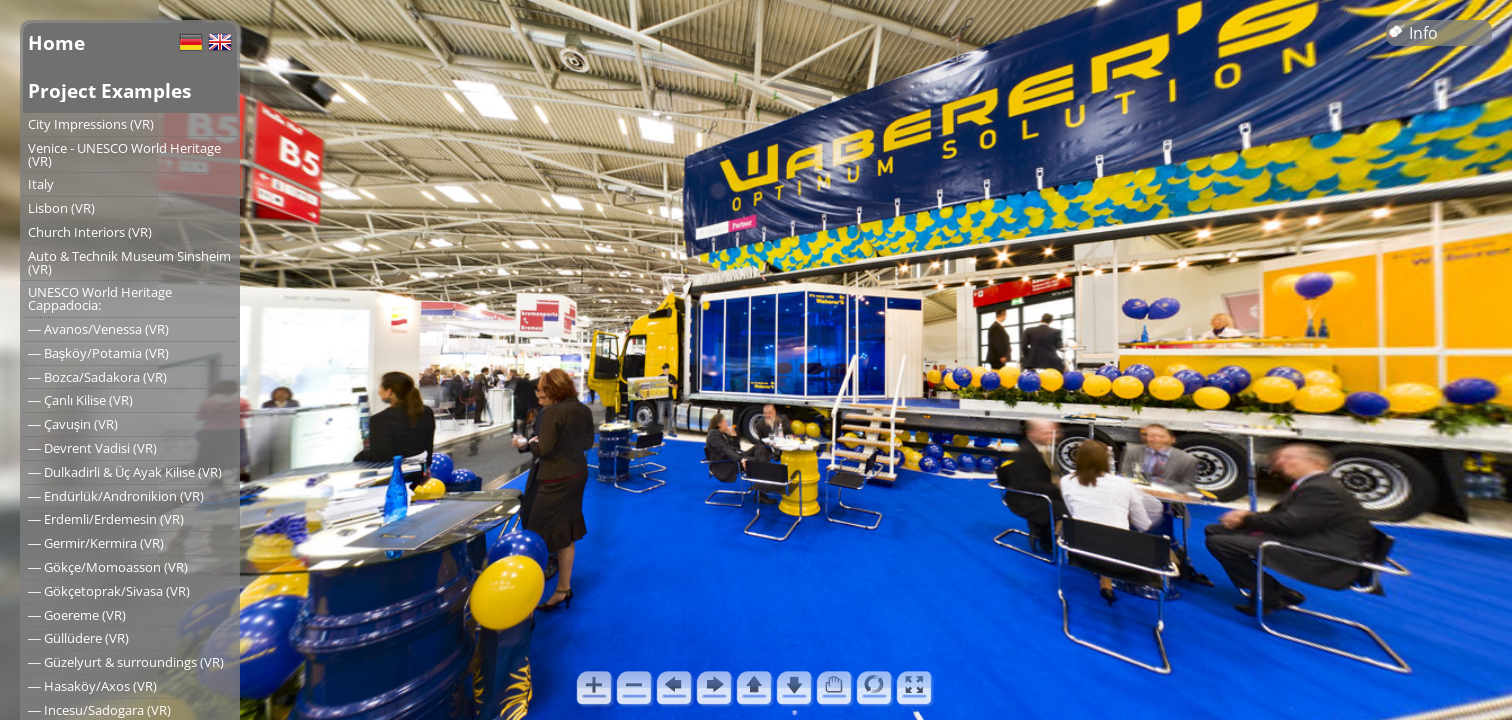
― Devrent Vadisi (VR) (92, 448)
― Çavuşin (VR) (73, 424)
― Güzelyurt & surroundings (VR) (126, 662)
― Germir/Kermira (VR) (96, 543)
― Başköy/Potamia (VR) (98, 353)
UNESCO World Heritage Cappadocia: (100, 298)
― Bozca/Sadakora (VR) (97, 377)
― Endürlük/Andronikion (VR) (116, 496)
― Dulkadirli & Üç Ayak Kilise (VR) (125, 472)
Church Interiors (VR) (90, 232)
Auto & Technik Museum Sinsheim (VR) (129, 262)
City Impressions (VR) (91, 124)
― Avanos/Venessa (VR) (98, 329)
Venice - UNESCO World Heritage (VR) (124, 154)
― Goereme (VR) (77, 615)
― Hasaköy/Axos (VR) (92, 686)
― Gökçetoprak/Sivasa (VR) (109, 591)
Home (56, 42)
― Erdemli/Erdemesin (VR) (106, 519)
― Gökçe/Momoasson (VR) (108, 567)
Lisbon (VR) (61, 208)
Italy (41, 184)
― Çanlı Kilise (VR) (80, 400)
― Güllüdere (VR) (78, 638)
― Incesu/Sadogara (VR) (99, 710)
